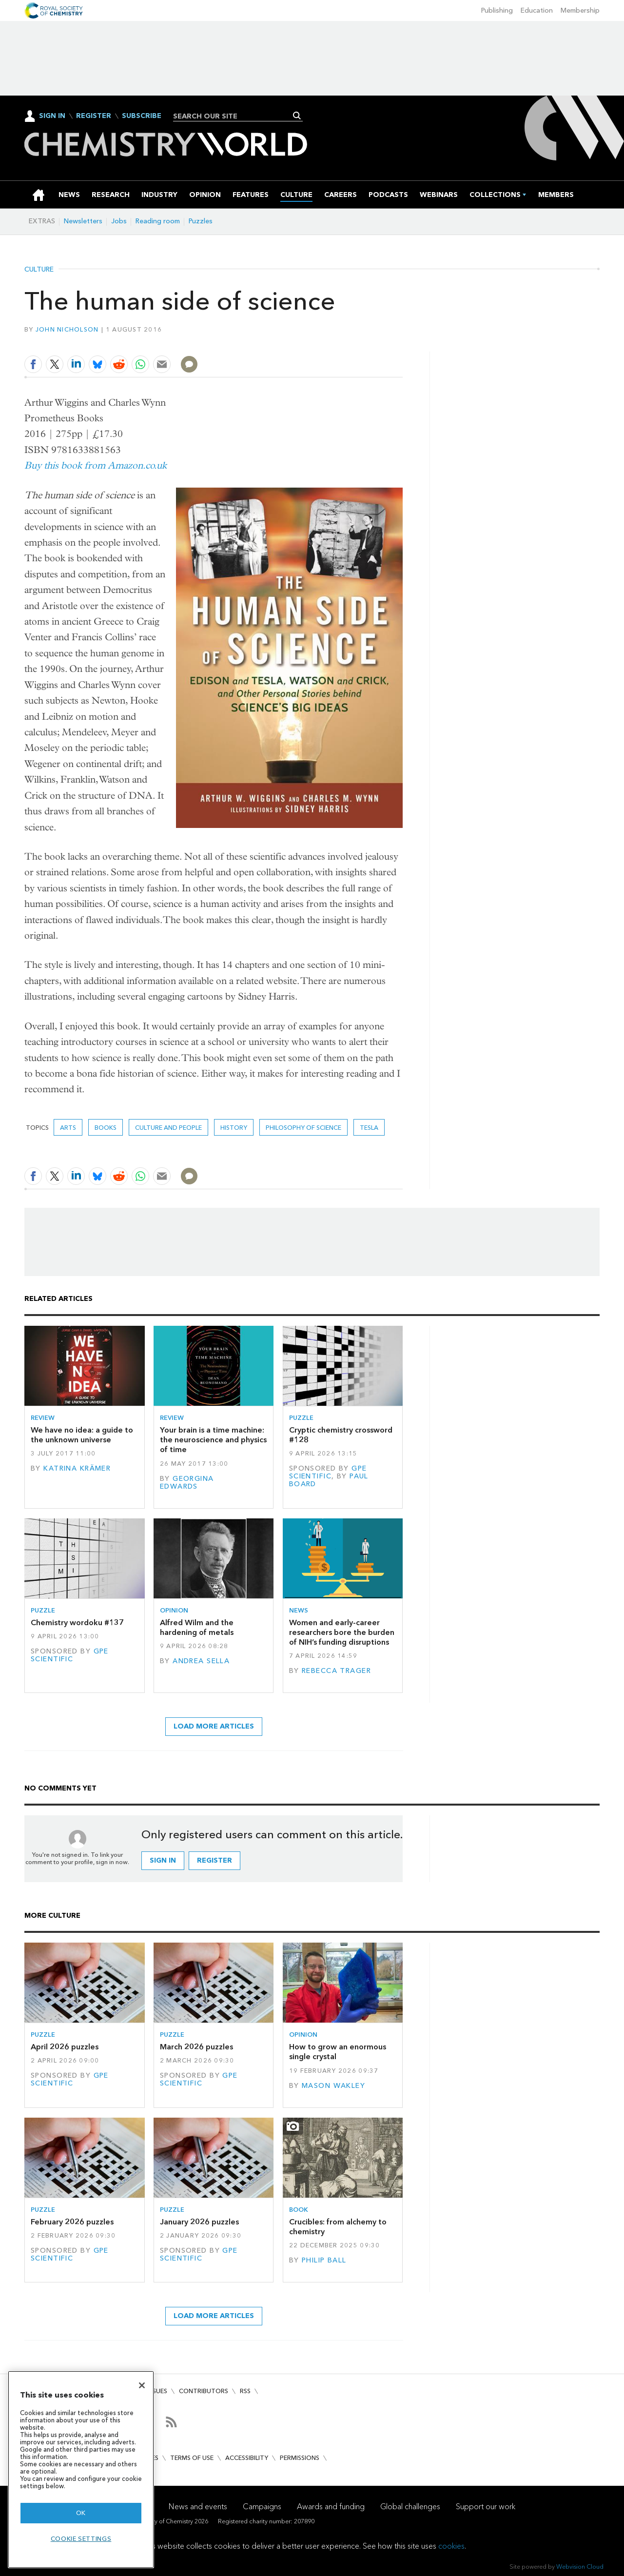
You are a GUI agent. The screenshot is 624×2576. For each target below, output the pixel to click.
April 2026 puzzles (64, 2046)
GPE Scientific (328, 1472)
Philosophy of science (303, 1127)
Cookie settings (81, 2538)
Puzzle (301, 1417)
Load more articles (214, 1726)
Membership (580, 10)
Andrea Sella (201, 1661)
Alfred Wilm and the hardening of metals (197, 1627)
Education (537, 10)
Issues (157, 2391)
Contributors (203, 2391)
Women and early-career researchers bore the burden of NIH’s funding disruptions (341, 1632)
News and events (198, 2506)
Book (298, 2209)
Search (297, 115)
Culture (39, 270)
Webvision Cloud (580, 2566)
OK (81, 2513)
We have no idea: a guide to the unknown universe (82, 1434)
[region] (81, 2469)
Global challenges (410, 2506)
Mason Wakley (333, 2086)
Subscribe (141, 116)
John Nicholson (67, 329)
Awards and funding (331, 2506)
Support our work (485, 2506)
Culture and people (168, 1127)
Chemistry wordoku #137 (77, 1622)
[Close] (142, 2385)
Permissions (299, 2457)
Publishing (497, 10)
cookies (451, 2546)
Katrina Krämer (77, 1468)
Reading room (158, 221)
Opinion (174, 1610)
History (233, 1127)
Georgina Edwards (187, 1483)
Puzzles (201, 221)
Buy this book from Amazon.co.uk (95, 465)
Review (43, 1417)
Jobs (119, 221)
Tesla (369, 1127)
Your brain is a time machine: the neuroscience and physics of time (213, 1440)
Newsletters (83, 221)
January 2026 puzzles (199, 2221)
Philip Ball (324, 2260)
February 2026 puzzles (72, 2221)
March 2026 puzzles (196, 2046)
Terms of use (192, 2457)
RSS (245, 2391)
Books (106, 1127)
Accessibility (246, 2457)
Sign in (163, 1860)
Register (93, 116)
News (298, 1610)
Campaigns (262, 2506)
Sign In (52, 116)
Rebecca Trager (336, 1671)
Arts (68, 1127)
